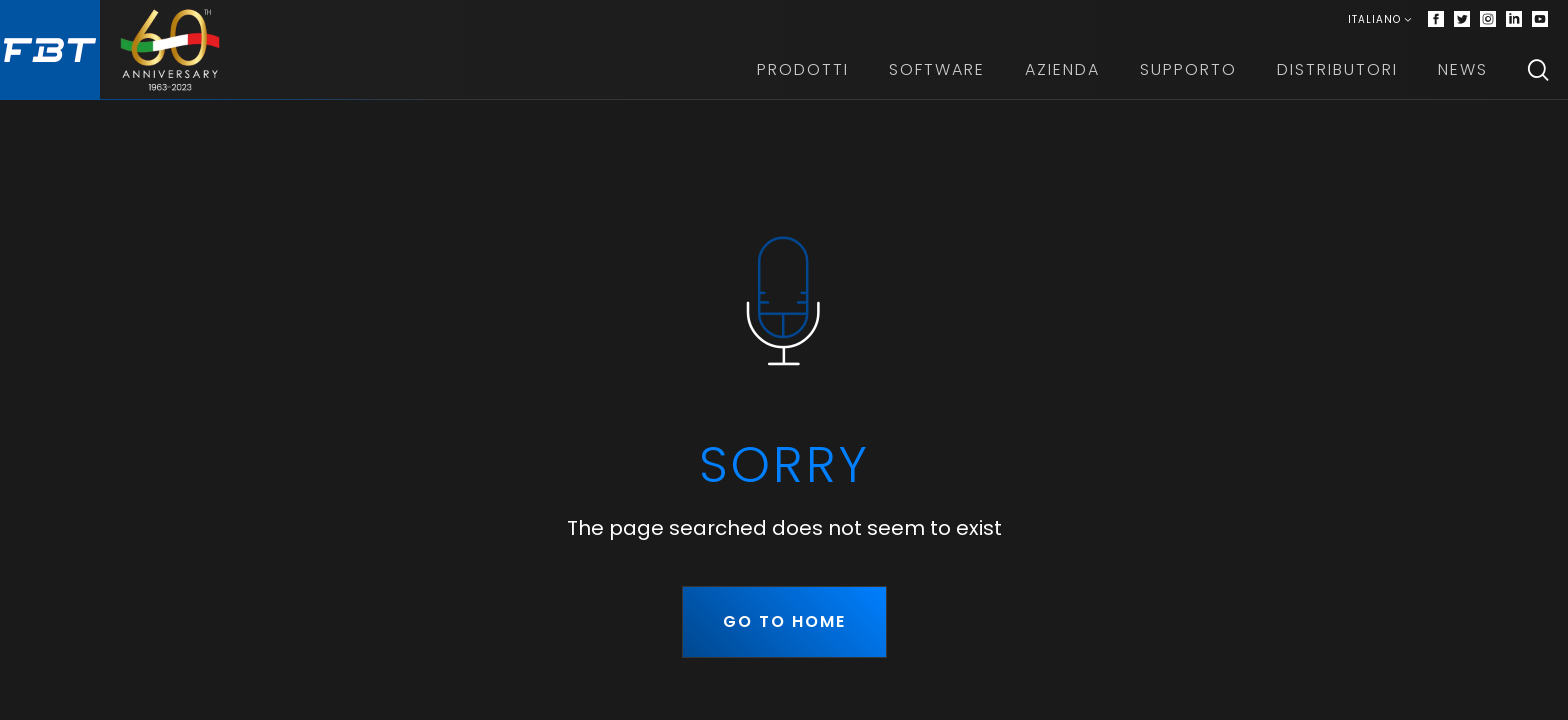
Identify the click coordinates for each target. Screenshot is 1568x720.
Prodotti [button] (803, 69)
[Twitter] (1462, 20)
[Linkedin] (1514, 20)
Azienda (1062, 69)
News (1463, 69)
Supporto (1188, 69)
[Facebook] (1436, 20)
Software (937, 69)
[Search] (1538, 70)
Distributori (1337, 69)
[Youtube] (1540, 20)
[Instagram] (1488, 20)
